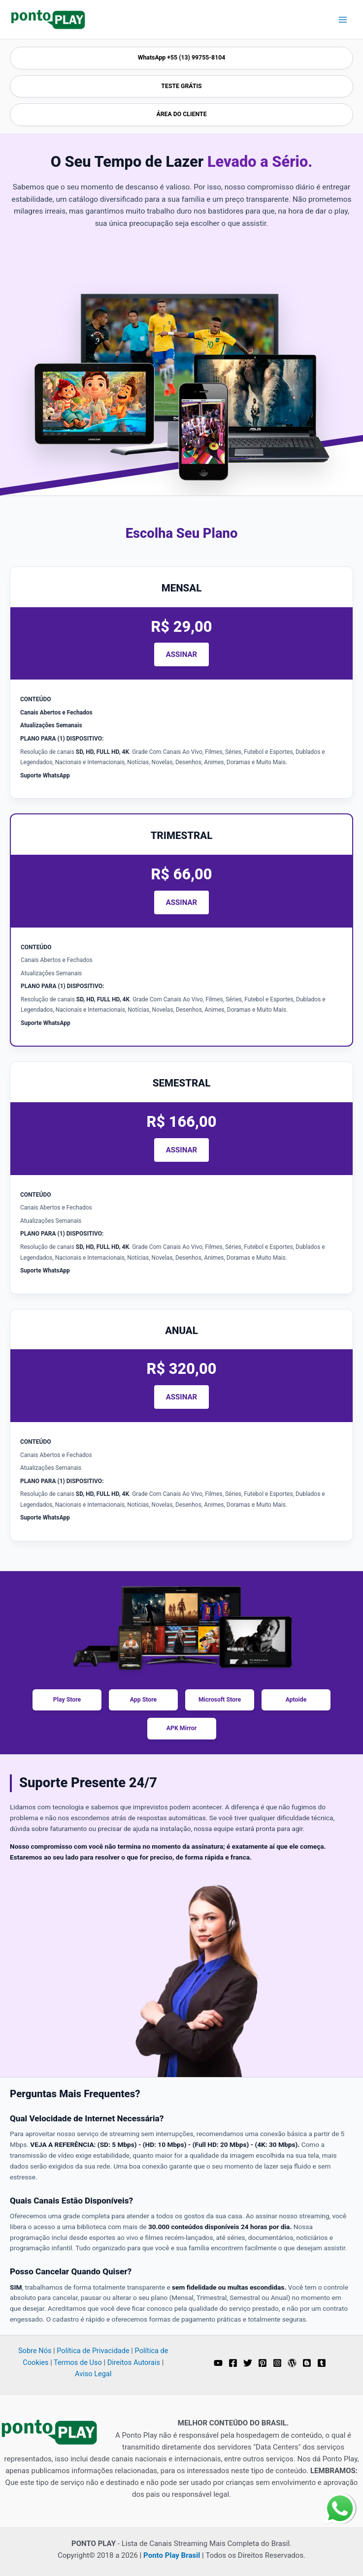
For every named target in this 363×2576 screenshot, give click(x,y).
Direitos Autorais (133, 2362)
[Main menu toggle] (342, 19)
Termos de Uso (78, 2362)
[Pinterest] (262, 2363)
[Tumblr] (321, 2363)
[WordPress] (292, 2363)
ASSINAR (181, 654)
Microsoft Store (219, 1699)
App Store (143, 1699)
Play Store (67, 1699)
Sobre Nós (35, 2350)
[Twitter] (247, 2363)
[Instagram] (277, 2363)
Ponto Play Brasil (171, 2555)
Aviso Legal (93, 2373)
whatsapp (340, 2498)
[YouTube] (218, 2363)
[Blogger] (306, 2363)
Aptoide (296, 1699)
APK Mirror (181, 1728)
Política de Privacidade (93, 2350)
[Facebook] (233, 2363)
